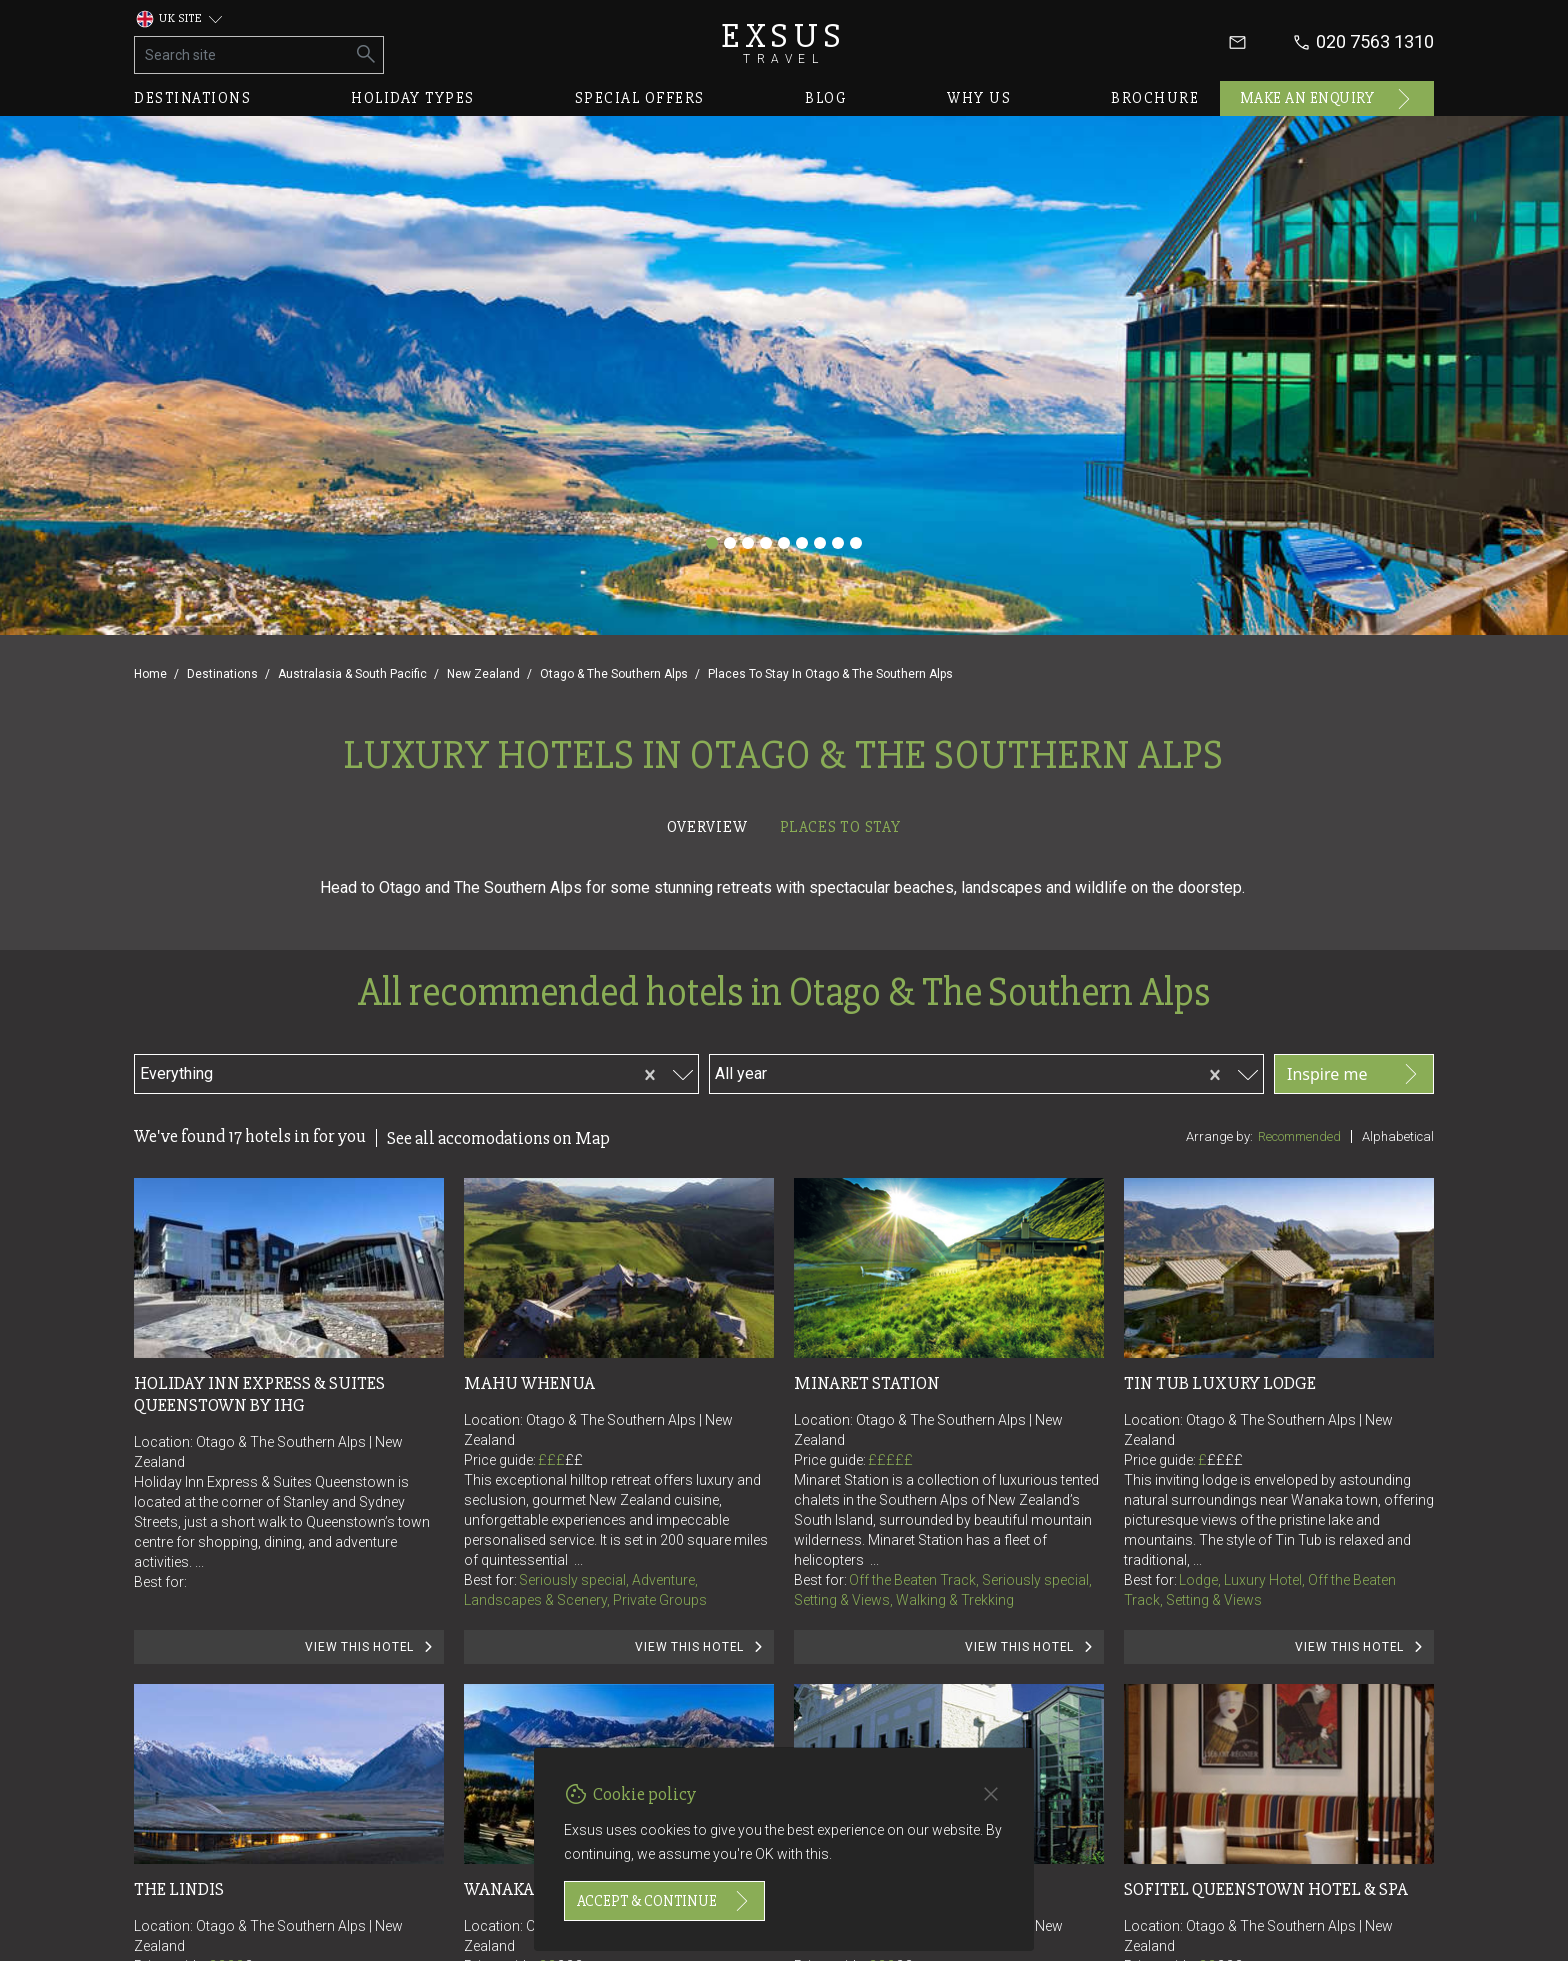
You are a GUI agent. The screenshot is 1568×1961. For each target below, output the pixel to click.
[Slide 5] (784, 543)
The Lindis (179, 1889)
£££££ (890, 1460)
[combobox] (331, 1071)
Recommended (1299, 1136)
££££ (1225, 1460)
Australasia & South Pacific (352, 674)
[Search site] (242, 55)
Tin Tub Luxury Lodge (1220, 1383)
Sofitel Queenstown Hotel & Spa (1266, 1889)
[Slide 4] (766, 543)
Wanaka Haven (528, 1889)
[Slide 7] (820, 543)
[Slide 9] (856, 543)
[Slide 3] (748, 543)
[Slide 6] (802, 543)
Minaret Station (867, 1383)
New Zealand (483, 674)
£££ (560, 1460)
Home (150, 674)
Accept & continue (664, 1901)
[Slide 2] (730, 543)
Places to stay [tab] (840, 827)
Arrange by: (1219, 1136)
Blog (826, 98)
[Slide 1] (712, 543)
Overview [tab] (707, 827)
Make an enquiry (1327, 99)
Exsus (784, 42)
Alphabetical (1398, 1136)
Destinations (192, 98)
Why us (979, 98)
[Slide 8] (838, 543)
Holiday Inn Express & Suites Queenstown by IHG (261, 1394)
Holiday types (413, 98)
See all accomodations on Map (498, 1138)
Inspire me (1354, 1074)
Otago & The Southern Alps (614, 674)
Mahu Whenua (529, 1383)
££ (574, 1460)
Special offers (640, 98)
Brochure (1155, 98)
